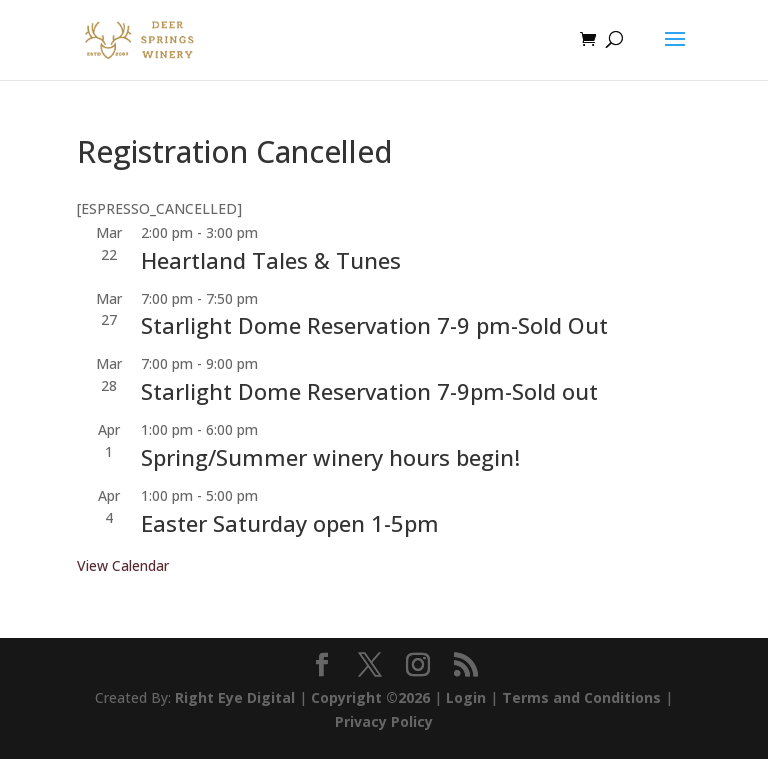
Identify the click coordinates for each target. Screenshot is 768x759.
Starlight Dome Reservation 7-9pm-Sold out (369, 391)
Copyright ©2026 (370, 697)
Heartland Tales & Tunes (271, 260)
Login (466, 697)
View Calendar (123, 565)
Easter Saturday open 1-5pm (290, 523)
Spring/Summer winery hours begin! (330, 457)
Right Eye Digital (235, 697)
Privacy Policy (384, 721)
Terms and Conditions (581, 697)
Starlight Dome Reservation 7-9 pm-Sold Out (374, 325)
